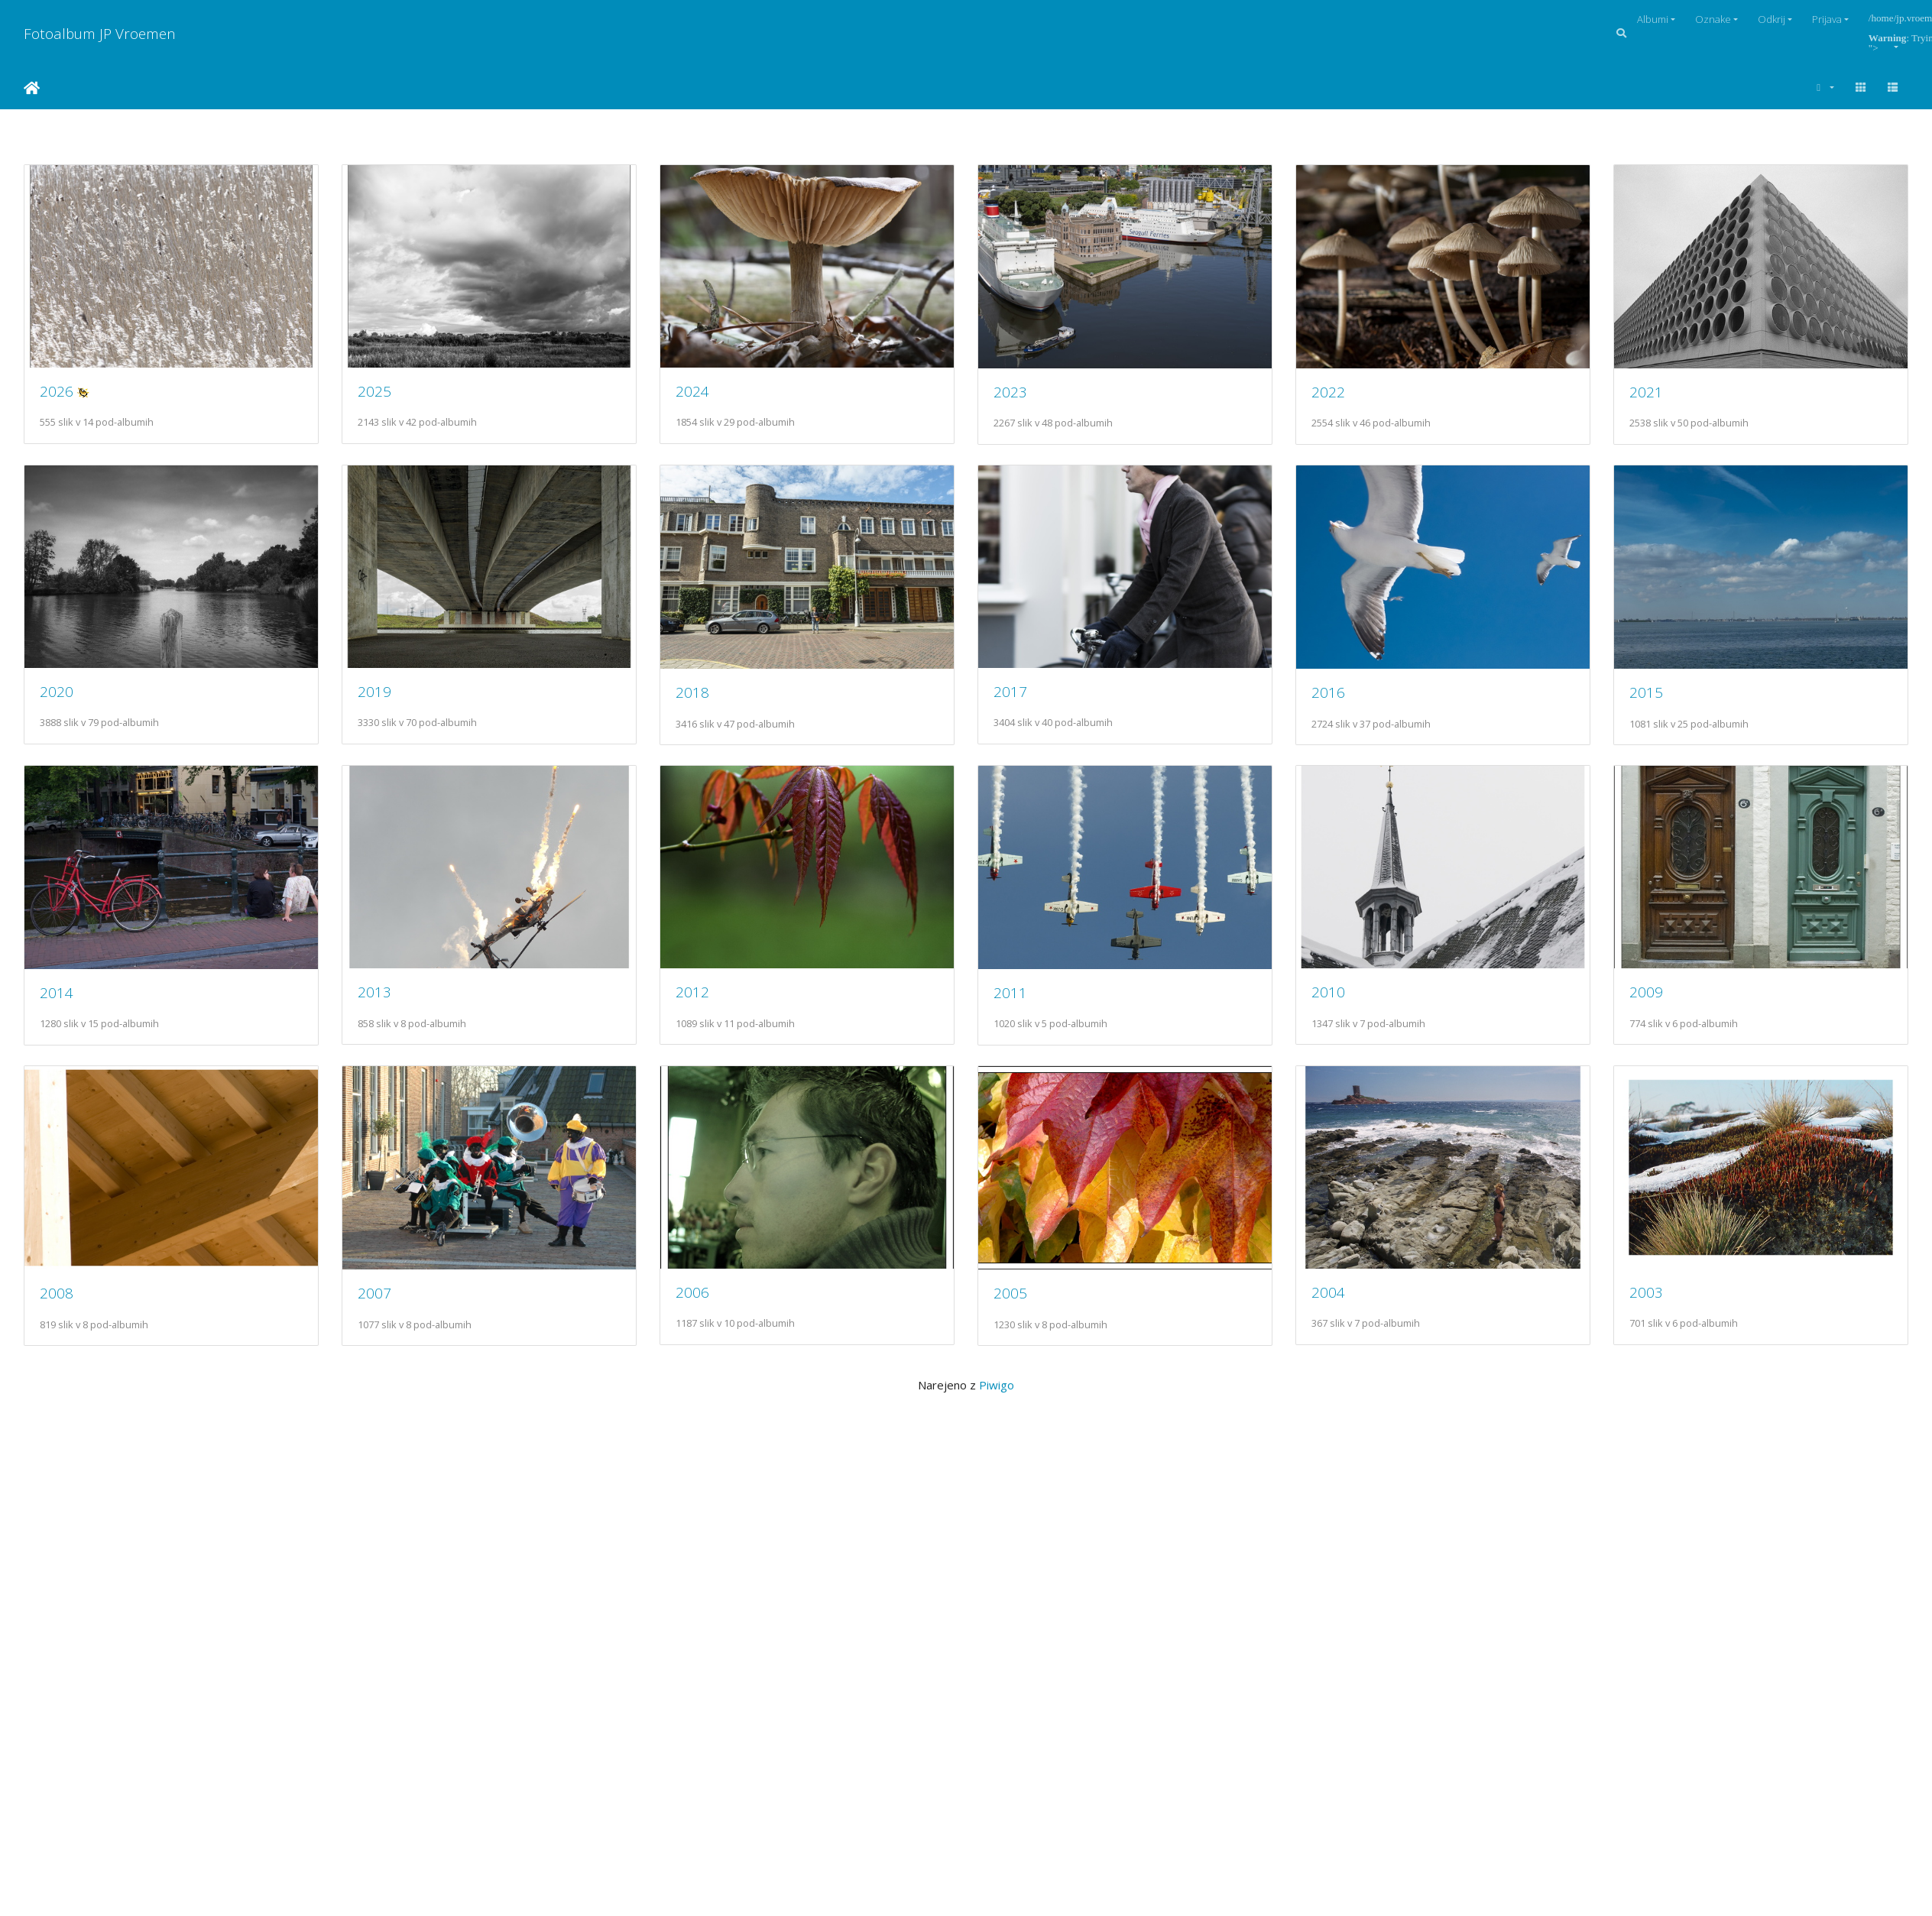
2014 (700, 1000)
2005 (378, 1606)
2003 (1022, 1606)
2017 (1343, 696)
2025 (378, 393)
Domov (32, 88)
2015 (378, 1000)
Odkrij (1771, 19)
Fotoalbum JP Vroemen (100, 33)
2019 (700, 696)
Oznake (1713, 19)
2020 (378, 696)
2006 (56, 1606)
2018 (1022, 697)
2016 (56, 1000)
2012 (1343, 1000)
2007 (1343, 1304)
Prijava (1827, 19)
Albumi (1652, 19)
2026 (56, 393)
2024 (700, 393)
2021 (56, 697)
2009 (700, 1302)
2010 (378, 1302)
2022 (1343, 394)
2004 (700, 1606)
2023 (1022, 394)
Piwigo (996, 1699)
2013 (1022, 1000)
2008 (1022, 1304)
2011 (56, 1303)
